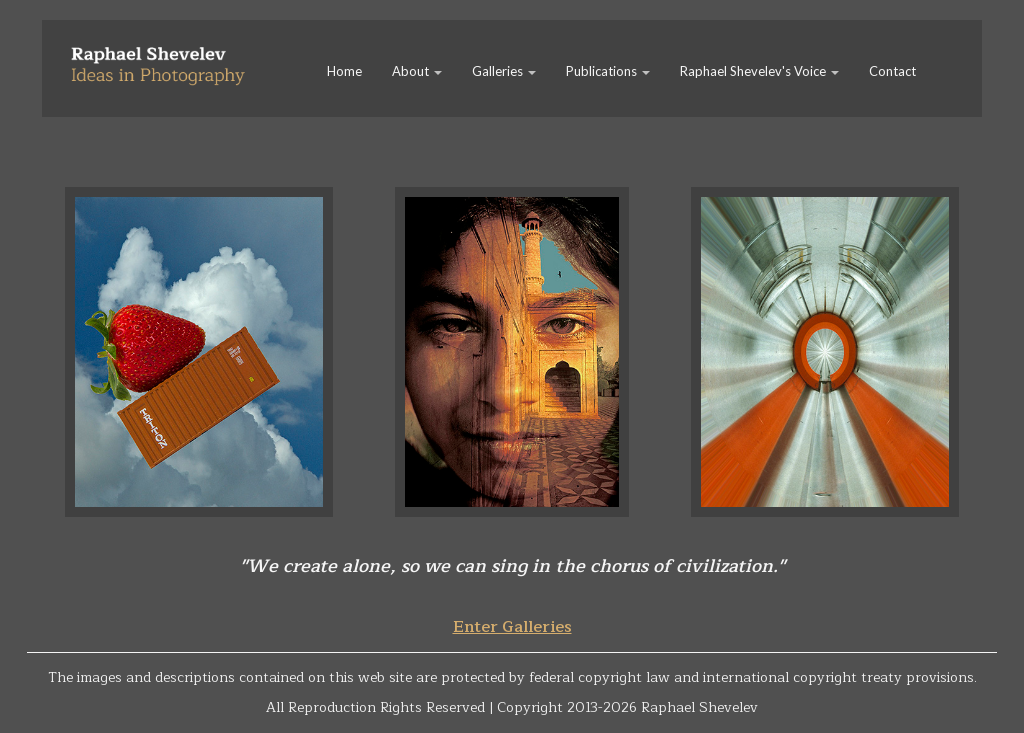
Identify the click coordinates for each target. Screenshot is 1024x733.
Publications (608, 71)
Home (344, 71)
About (417, 71)
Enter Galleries (512, 627)
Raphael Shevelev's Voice (759, 71)
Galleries (504, 71)
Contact (892, 71)
